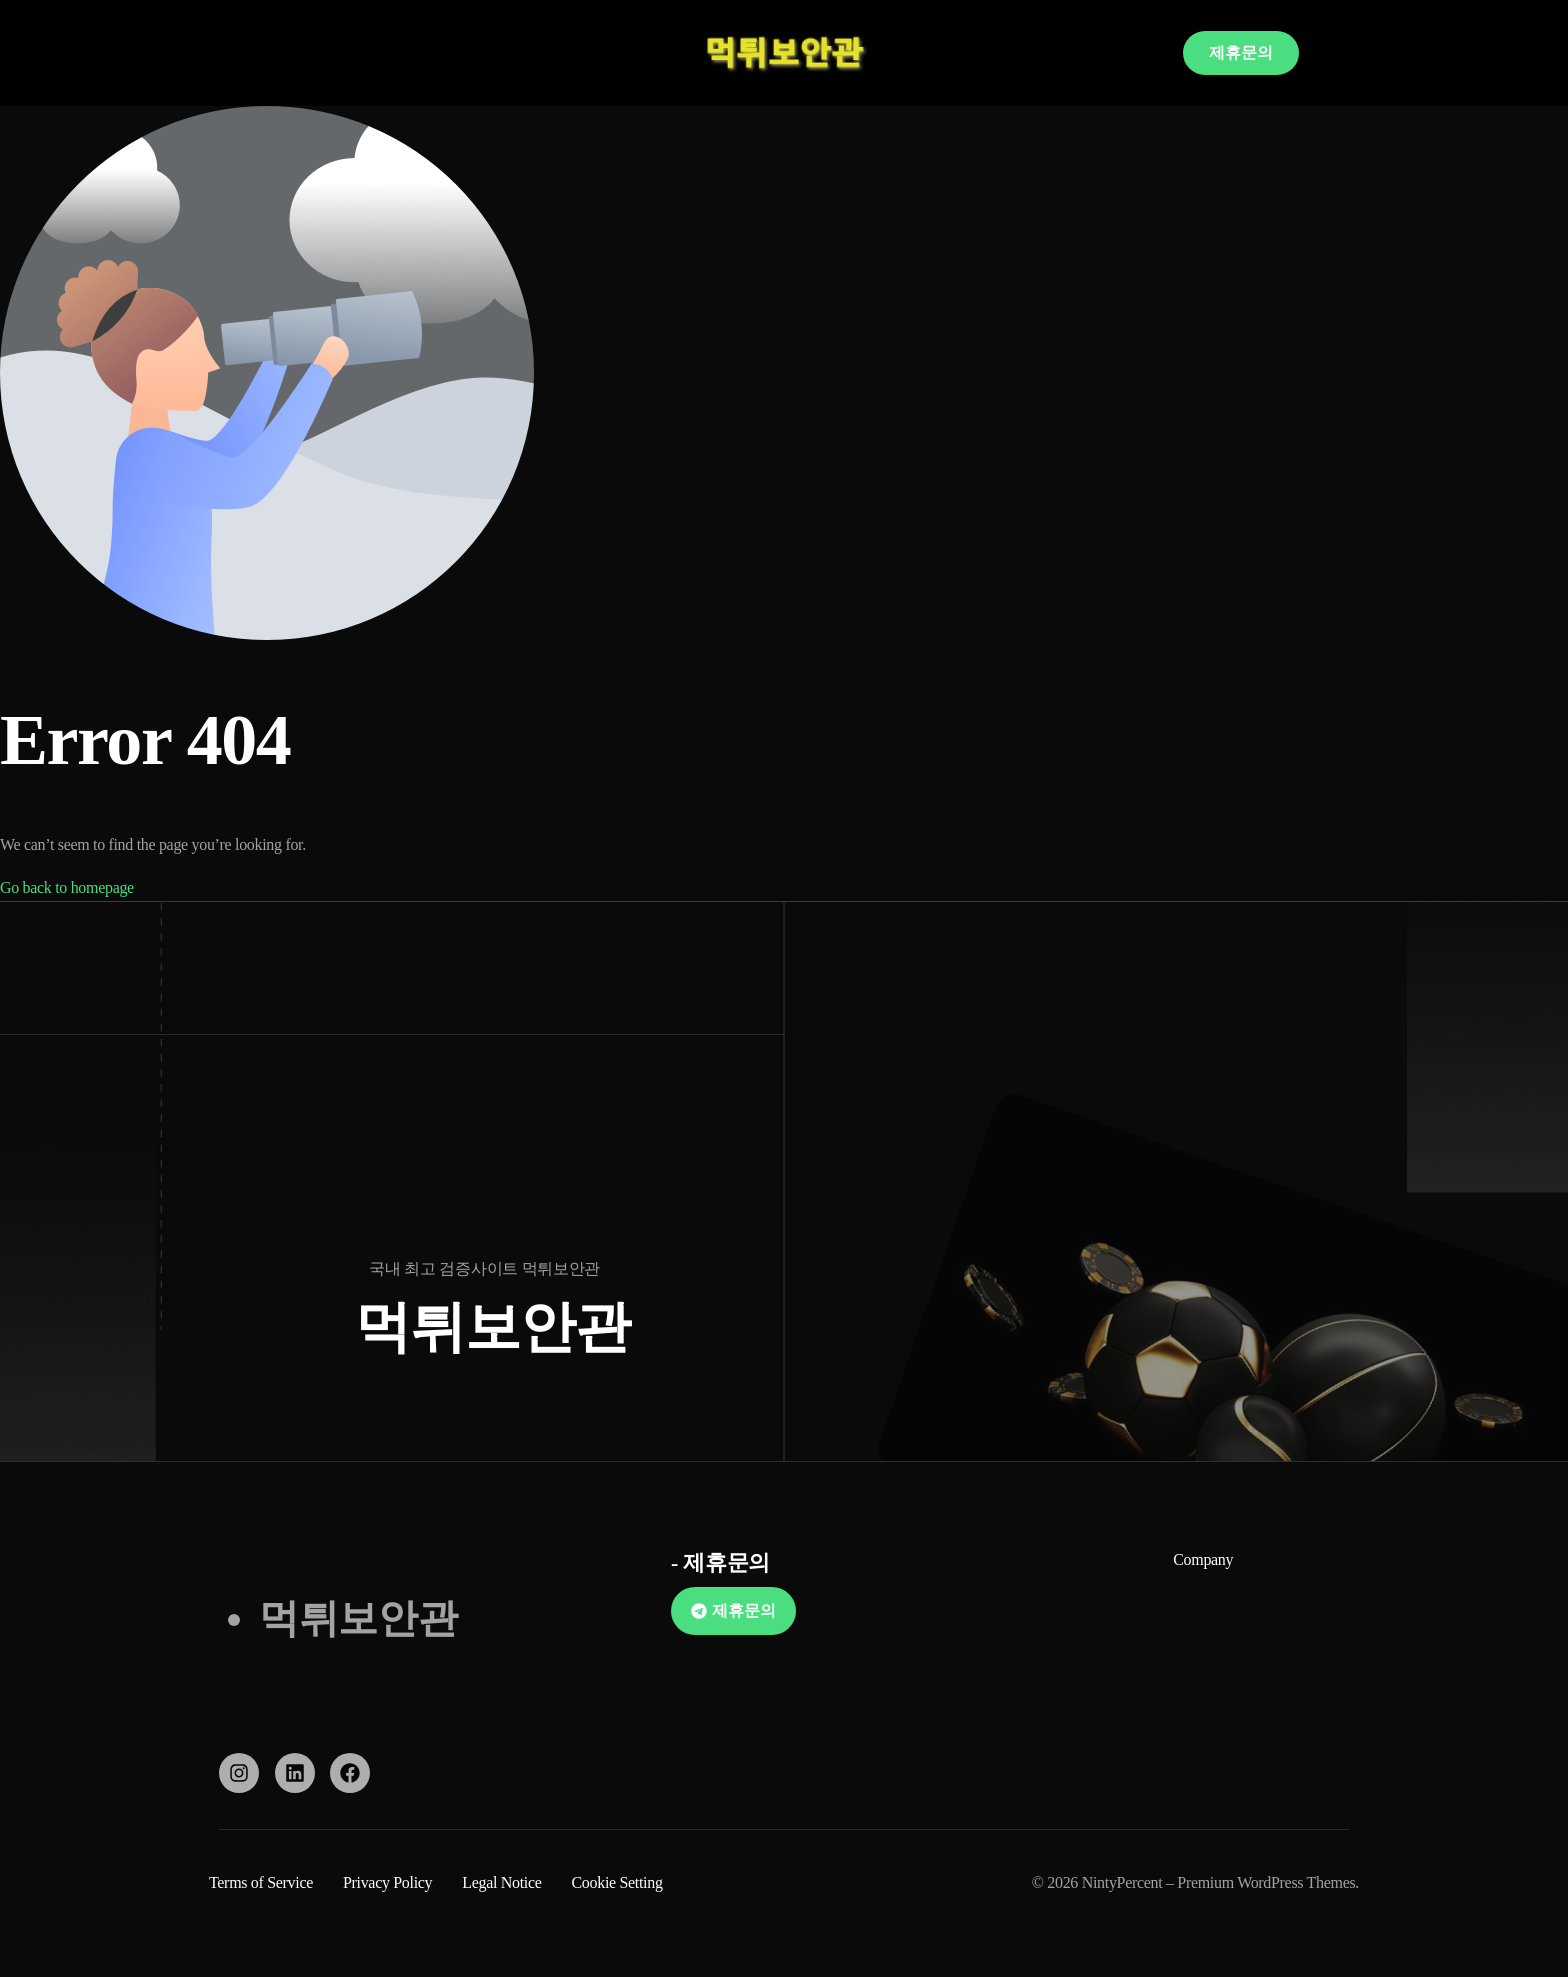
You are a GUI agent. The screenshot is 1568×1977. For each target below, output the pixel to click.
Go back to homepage (67, 887)
